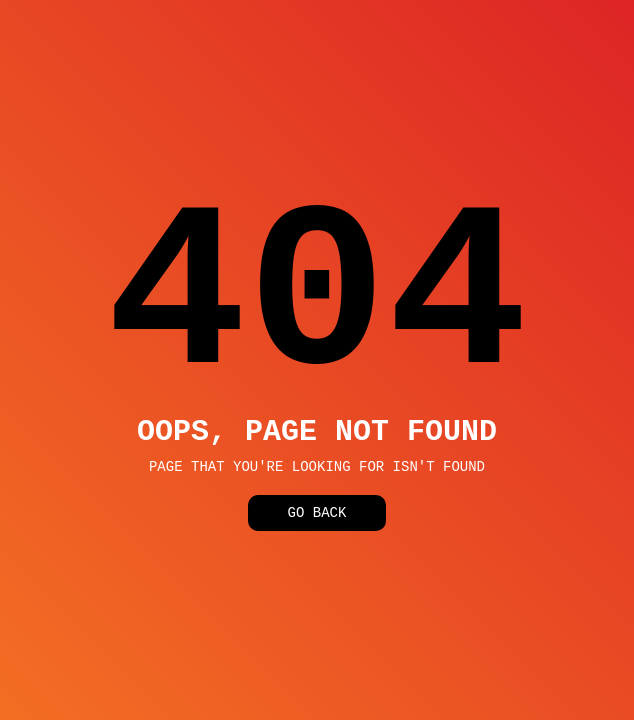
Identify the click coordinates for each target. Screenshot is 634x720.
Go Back (317, 517)
